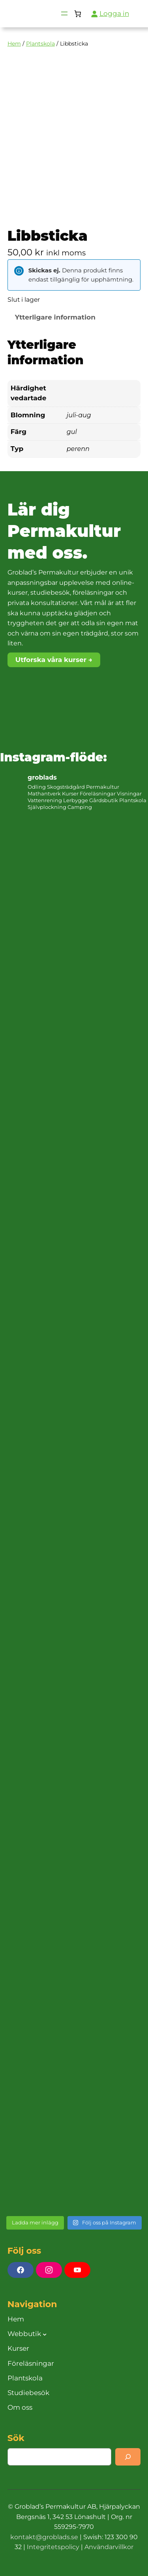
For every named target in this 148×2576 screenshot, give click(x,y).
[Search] (128, 2457)
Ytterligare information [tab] (55, 317)
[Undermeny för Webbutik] (45, 2334)
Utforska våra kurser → (53, 660)
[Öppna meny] (64, 13)
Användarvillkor (108, 2547)
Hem (14, 43)
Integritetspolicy (53, 2547)
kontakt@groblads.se (44, 2537)
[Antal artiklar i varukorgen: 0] (77, 13)
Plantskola (40, 43)
